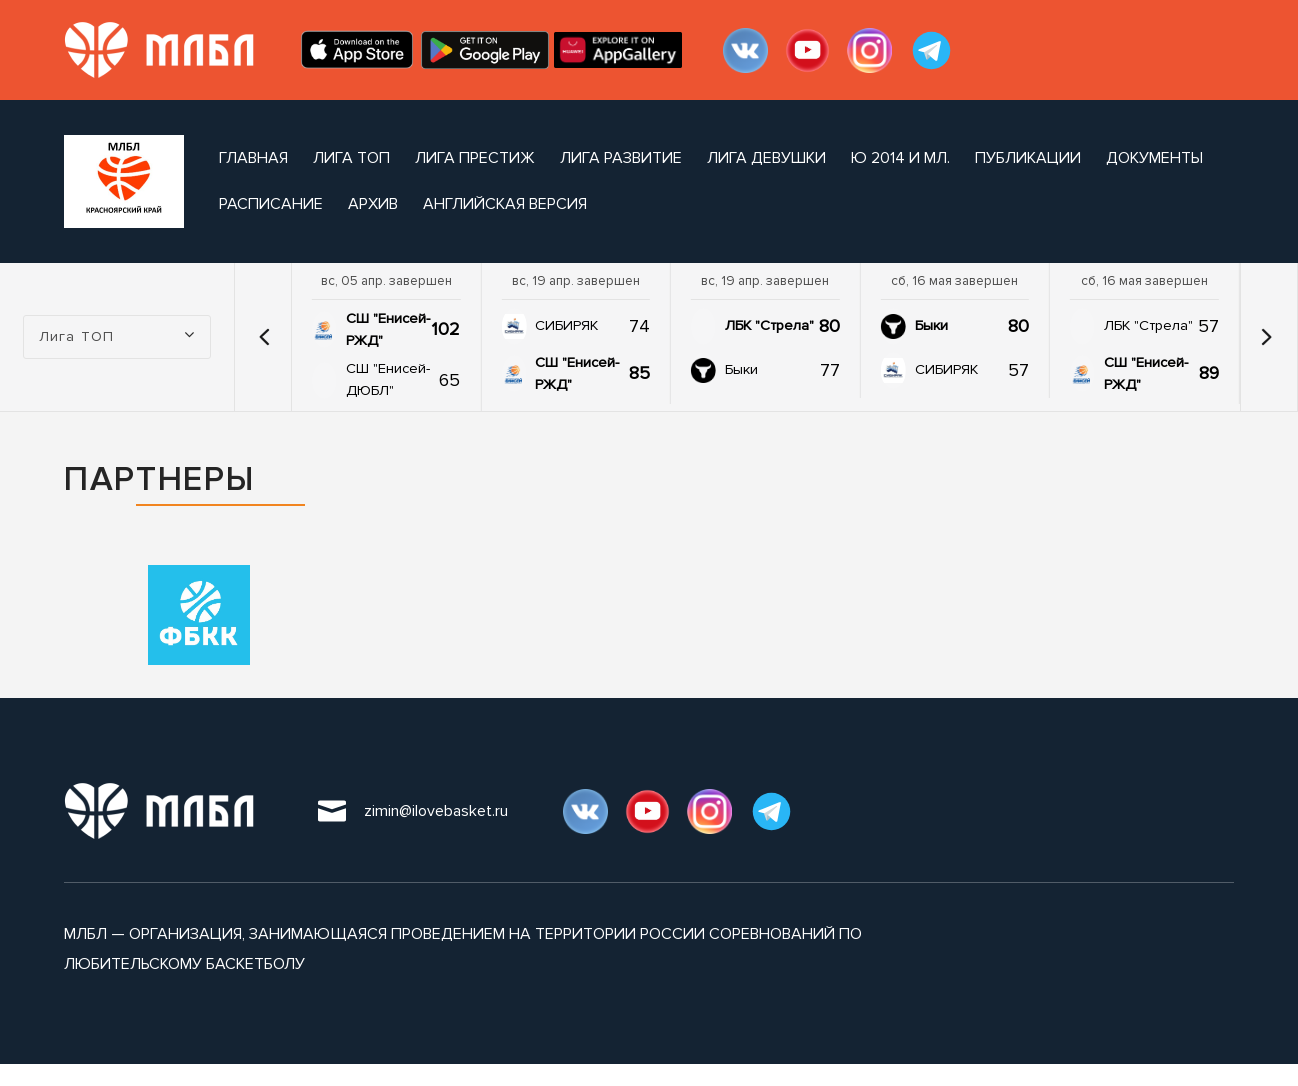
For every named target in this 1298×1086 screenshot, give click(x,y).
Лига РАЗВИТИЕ (621, 158)
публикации (1028, 158)
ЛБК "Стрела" (769, 325)
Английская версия (505, 204)
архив (373, 204)
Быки (741, 369)
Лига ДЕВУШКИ (766, 158)
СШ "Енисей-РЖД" (388, 329)
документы (1154, 158)
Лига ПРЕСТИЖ (475, 158)
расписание (271, 204)
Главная (253, 158)
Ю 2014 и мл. (900, 158)
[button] (265, 337)
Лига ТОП (351, 158)
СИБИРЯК (566, 325)
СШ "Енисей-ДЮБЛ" (388, 379)
